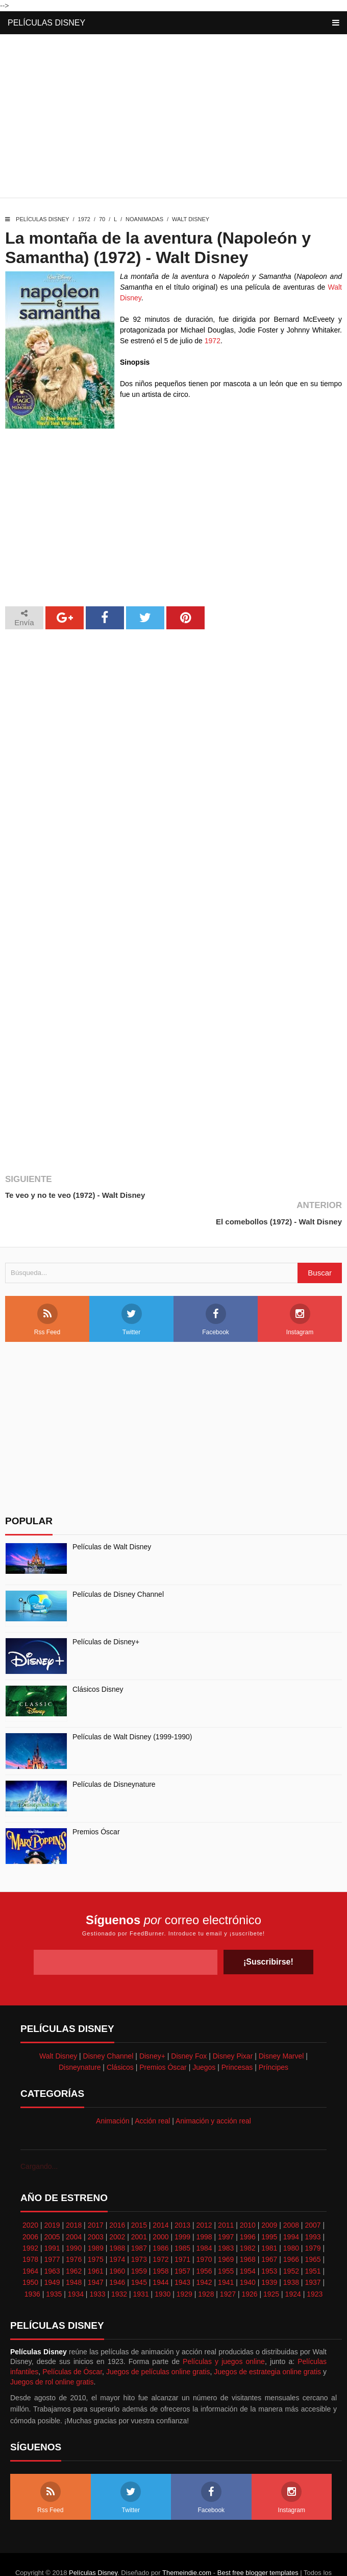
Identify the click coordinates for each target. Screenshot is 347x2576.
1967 (269, 2233)
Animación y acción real (213, 2094)
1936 (32, 2267)
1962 (74, 2244)
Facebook (215, 1293)
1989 (96, 2221)
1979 (312, 2221)
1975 (96, 2233)
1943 (182, 2256)
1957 (182, 2244)
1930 (162, 2267)
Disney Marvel (281, 2029)
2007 (312, 2198)
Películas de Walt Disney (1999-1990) (132, 1710)
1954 (248, 2244)
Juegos (203, 2041)
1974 (117, 2233)
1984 (204, 2221)
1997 (226, 2210)
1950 (30, 2256)
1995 (269, 2210)
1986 (160, 2221)
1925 (271, 2267)
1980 (291, 2221)
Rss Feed (47, 1293)
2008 (291, 2198)
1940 (248, 2256)
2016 (117, 2198)
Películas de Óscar (72, 2345)
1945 (139, 2256)
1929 (184, 2267)
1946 (117, 2256)
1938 (291, 2256)
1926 (249, 2267)
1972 (84, 219)
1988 (117, 2221)
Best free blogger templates (258, 2546)
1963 (52, 2244)
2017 (96, 2198)
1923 (315, 2267)
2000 (160, 2210)
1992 (30, 2221)
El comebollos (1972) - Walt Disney (279, 1195)
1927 (228, 2267)
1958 (160, 2244)
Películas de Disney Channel (118, 1568)
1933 (97, 2267)
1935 (54, 2267)
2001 (139, 2210)
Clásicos (120, 2041)
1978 (30, 2233)
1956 (204, 2244)
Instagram (299, 1293)
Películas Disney (46, 22)
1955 (226, 2244)
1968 (248, 2233)
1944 (160, 2256)
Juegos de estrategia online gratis (267, 2345)
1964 (30, 2244)
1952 (291, 2244)
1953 (269, 2244)
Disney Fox (189, 2029)
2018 (74, 2198)
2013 (182, 2198)
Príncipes (273, 2041)
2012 (204, 2198)
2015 (139, 2198)
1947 (96, 2256)
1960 (117, 2244)
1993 (312, 2210)
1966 (291, 2233)
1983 (226, 2221)
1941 (226, 2256)
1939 (269, 2256)
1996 (248, 2210)
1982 (248, 2221)
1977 (52, 2233)
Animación (112, 2094)
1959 (139, 2244)
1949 (52, 2256)
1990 (74, 2221)
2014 (160, 2198)
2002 (117, 2210)
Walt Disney (190, 219)
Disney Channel (108, 2029)
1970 (204, 2233)
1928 (206, 2267)
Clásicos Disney (97, 1663)
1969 (226, 2233)
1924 (293, 2267)
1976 (74, 2233)
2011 (226, 2198)
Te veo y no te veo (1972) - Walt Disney (75, 1195)
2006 (30, 2210)
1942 (204, 2256)
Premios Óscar (96, 1805)
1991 (52, 2221)
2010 (248, 2198)
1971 (182, 2233)
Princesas (237, 2041)
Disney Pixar (233, 2029)
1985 (182, 2221)
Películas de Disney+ (105, 1615)
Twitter (131, 1293)
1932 (119, 2267)
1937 (312, 2256)
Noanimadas (144, 219)
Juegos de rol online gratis (51, 2355)
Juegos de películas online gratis (158, 2345)
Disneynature (80, 2041)
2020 (30, 2198)
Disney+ (152, 2029)
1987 (139, 2221)
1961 (96, 2244)
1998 (204, 2210)
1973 (139, 2233)
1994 (291, 2210)
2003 (96, 2210)
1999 (182, 2210)
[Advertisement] (173, 118)
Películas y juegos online (224, 2335)
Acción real (152, 2094)
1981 (269, 2221)
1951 (312, 2244)
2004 (74, 2210)
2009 (269, 2198)
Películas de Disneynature (114, 1758)
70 (102, 219)
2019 (52, 2198)
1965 (312, 2233)
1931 (141, 2267)
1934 (76, 2267)
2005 (52, 2210)
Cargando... (39, 2140)
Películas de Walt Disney (111, 1520)
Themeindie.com (186, 2546)
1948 (74, 2256)
